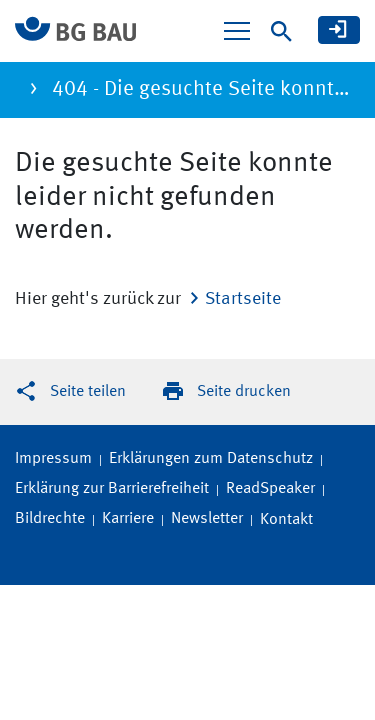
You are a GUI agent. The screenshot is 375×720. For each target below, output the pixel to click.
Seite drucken (244, 392)
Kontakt (286, 520)
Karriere (128, 519)
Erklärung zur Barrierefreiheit (112, 489)
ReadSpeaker (270, 489)
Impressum (53, 459)
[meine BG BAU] (339, 30)
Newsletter (207, 519)
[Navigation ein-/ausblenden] (237, 31)
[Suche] (281, 31)
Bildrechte (50, 519)
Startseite (243, 299)
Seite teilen (88, 392)
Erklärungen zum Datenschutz (211, 459)
